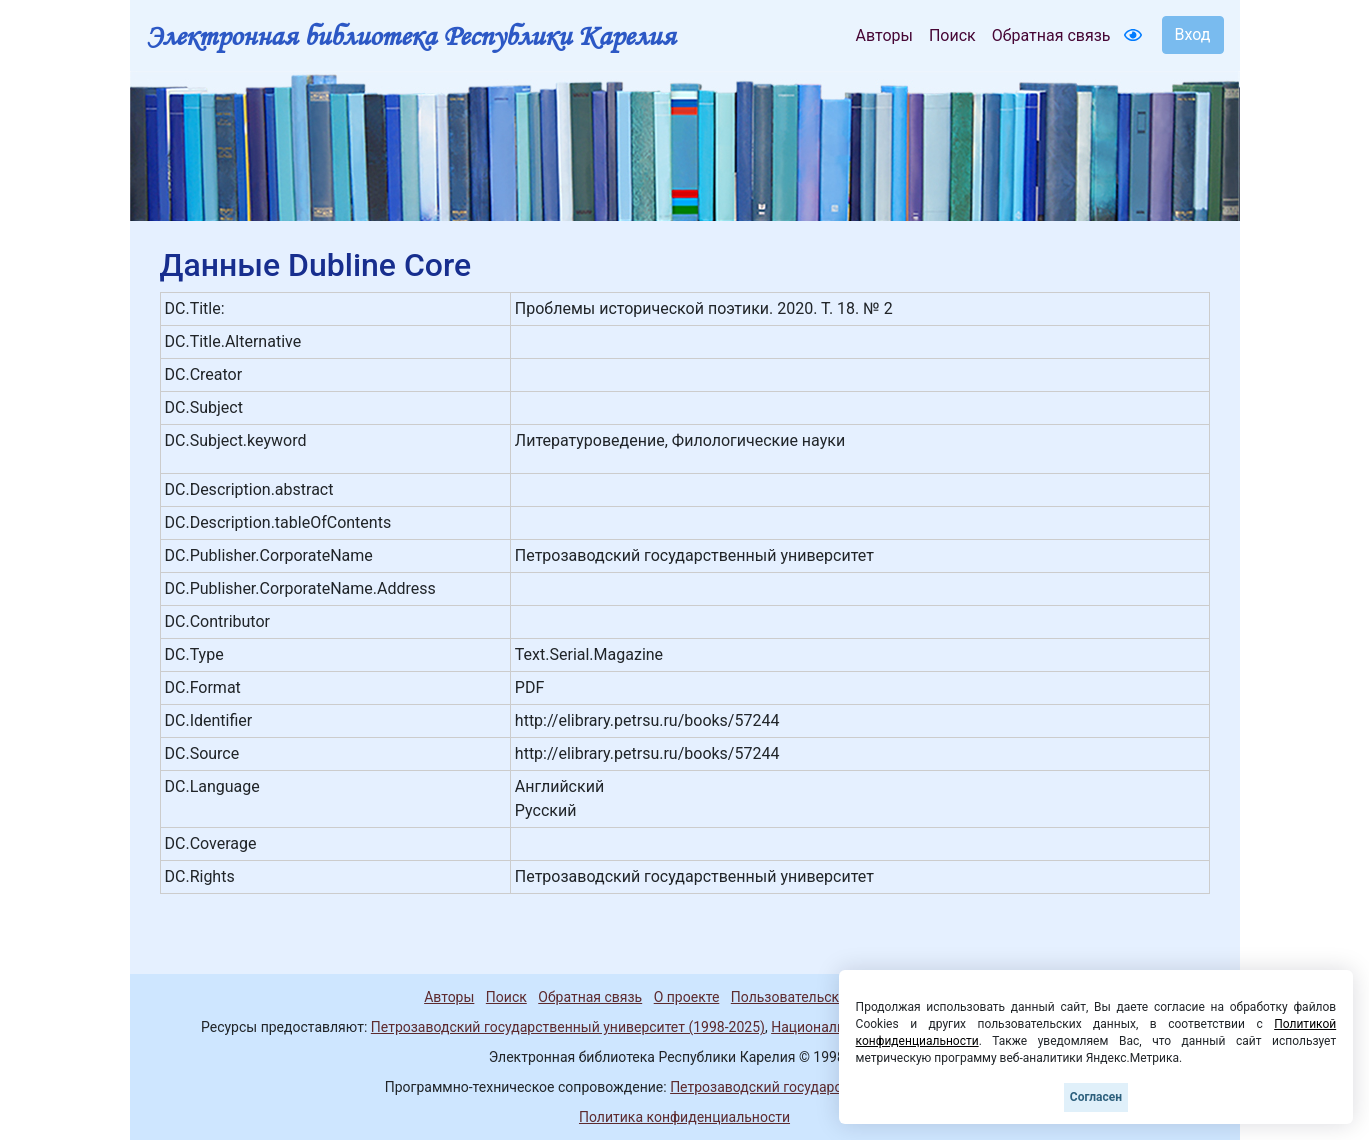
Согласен (1096, 1097)
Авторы (884, 35)
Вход (1193, 34)
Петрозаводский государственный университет (827, 1087)
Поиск (952, 35)
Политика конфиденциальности (684, 1117)
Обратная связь (1051, 35)
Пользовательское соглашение (834, 997)
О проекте (687, 997)
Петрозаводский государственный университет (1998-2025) (568, 1027)
